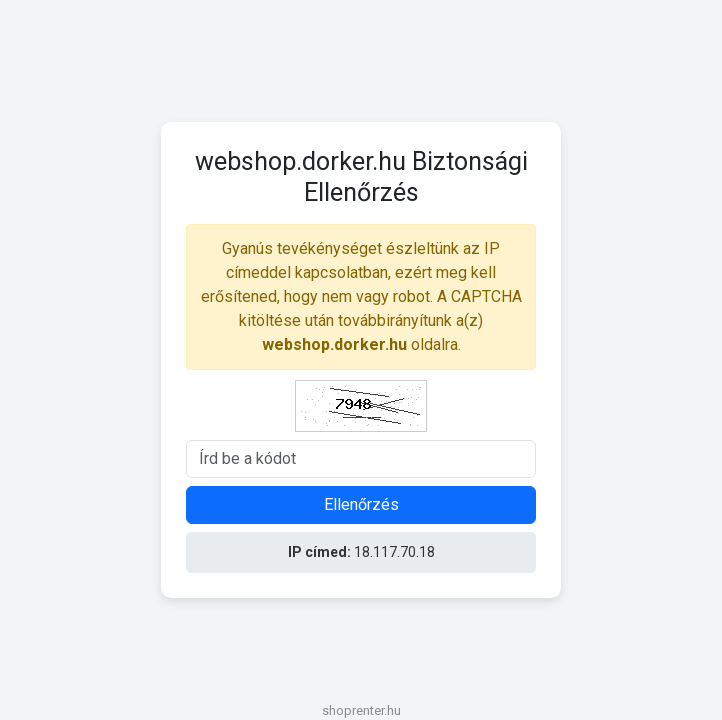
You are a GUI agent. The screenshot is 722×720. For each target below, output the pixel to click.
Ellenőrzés (361, 504)
